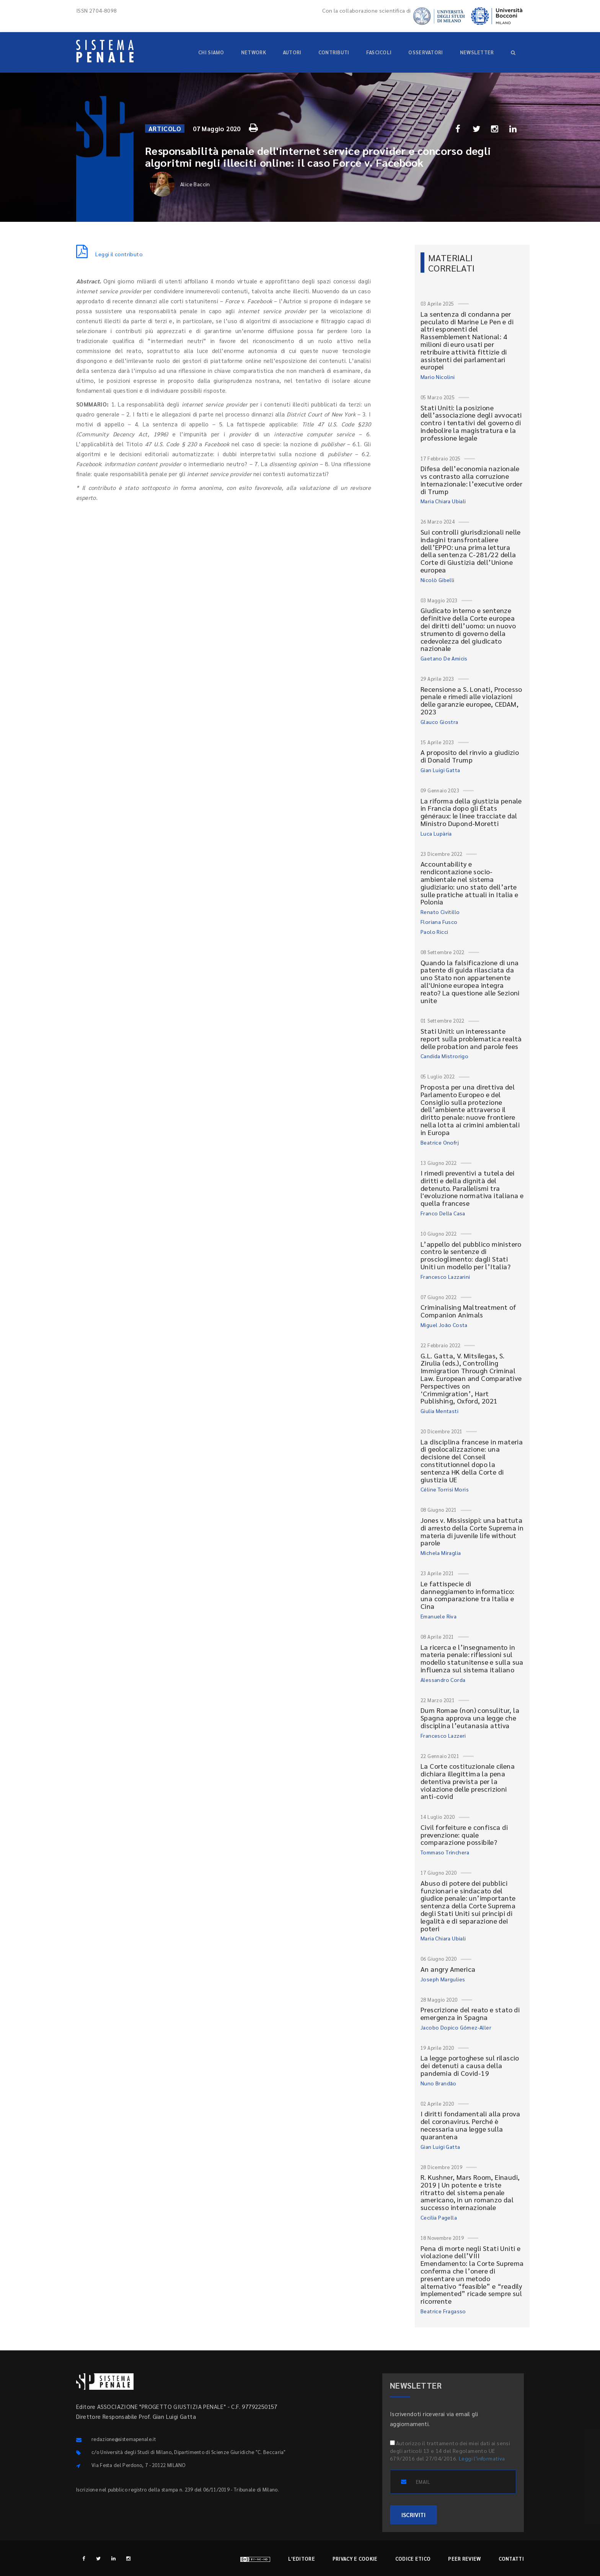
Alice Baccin (180, 184)
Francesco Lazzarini (445, 1276)
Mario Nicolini (438, 376)
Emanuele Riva (439, 1616)
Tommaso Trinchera (445, 1852)
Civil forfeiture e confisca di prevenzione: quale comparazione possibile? (464, 1835)
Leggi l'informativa (482, 2458)
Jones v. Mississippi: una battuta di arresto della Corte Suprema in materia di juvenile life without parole (472, 1531)
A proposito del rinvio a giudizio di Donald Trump (470, 756)
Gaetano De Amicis (444, 658)
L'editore (301, 2558)
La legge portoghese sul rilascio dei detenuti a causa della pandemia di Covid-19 (470, 2065)
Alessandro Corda (443, 1679)
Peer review (464, 2558)
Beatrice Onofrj (440, 1142)
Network (253, 52)
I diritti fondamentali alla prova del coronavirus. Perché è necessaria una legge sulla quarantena (470, 2124)
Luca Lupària (436, 833)
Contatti (511, 2558)
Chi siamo (211, 52)
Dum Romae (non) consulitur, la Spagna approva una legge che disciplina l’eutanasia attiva (470, 1718)
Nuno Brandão (439, 2083)
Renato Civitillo (440, 911)
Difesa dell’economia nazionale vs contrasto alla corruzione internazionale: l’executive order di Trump (471, 479)
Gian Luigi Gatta (440, 769)
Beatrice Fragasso (443, 2311)
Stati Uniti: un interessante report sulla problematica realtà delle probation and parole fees (471, 1038)
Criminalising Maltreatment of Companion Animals (469, 1311)
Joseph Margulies (443, 1979)
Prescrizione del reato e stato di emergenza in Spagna (470, 2013)
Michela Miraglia (441, 1552)
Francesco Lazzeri (443, 1735)
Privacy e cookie (355, 2558)
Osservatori (425, 52)
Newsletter (477, 52)
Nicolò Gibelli (438, 579)
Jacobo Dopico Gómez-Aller (456, 2027)
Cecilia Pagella (439, 2217)
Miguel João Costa (444, 1324)
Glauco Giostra (439, 721)
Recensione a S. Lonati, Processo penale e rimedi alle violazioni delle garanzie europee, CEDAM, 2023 (471, 700)
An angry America (448, 1969)
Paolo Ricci (434, 931)
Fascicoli (379, 52)
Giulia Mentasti (439, 1410)
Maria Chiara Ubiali (443, 501)
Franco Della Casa (443, 1213)
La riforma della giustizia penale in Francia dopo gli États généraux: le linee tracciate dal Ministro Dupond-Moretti (471, 812)
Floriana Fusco (439, 921)
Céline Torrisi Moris (445, 1489)
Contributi (333, 52)
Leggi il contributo (109, 253)
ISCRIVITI (413, 2514)
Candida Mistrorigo (444, 1055)
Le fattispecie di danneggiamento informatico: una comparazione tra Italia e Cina (468, 1594)
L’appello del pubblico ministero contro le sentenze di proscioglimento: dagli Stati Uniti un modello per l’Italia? (471, 1255)
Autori (292, 52)
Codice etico (413, 2558)
